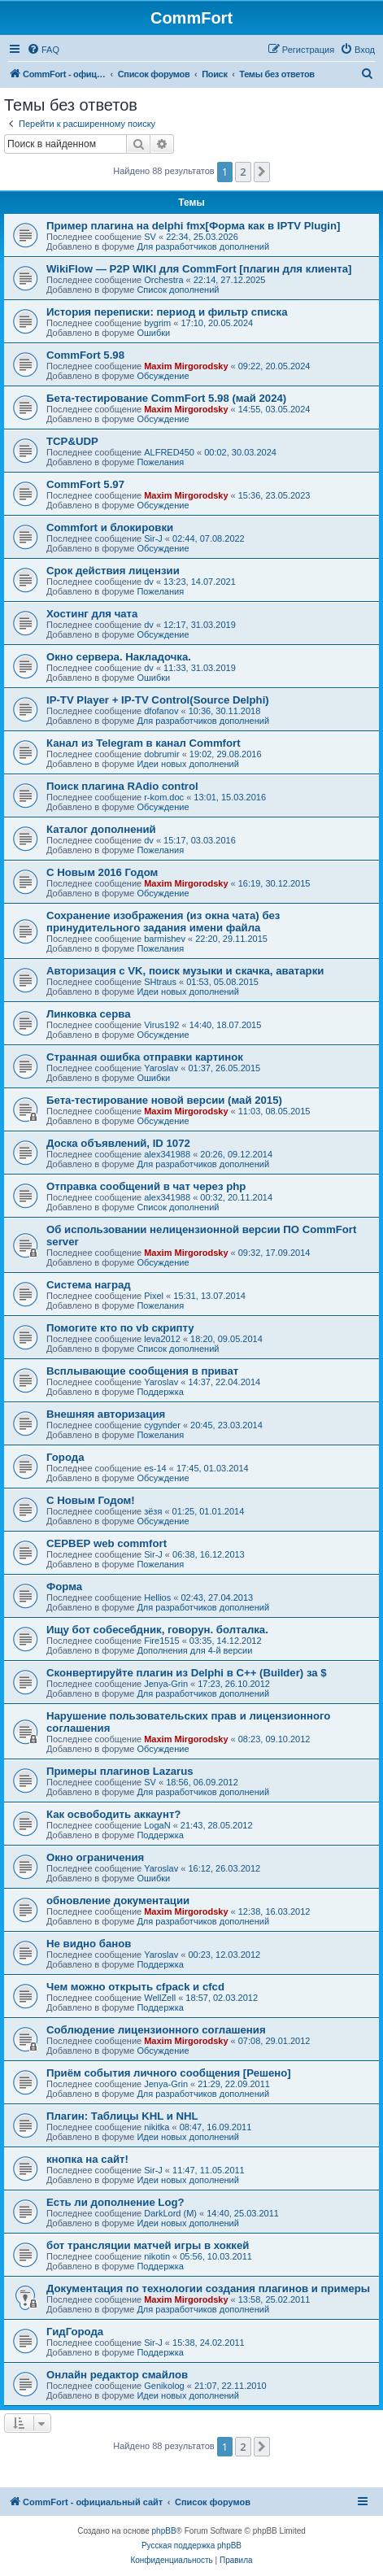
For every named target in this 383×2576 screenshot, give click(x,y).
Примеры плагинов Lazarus (120, 1771)
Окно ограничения (95, 1857)
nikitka (156, 2127)
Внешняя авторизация (105, 1414)
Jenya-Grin (166, 1684)
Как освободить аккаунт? (113, 1814)
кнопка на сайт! (87, 2159)
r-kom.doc (164, 797)
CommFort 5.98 (85, 355)
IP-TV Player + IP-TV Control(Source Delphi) (157, 700)
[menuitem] (43, 49)
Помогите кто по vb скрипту (120, 1328)
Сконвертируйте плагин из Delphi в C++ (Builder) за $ (186, 1673)
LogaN (157, 1825)
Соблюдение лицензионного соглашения (156, 2030)
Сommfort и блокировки (109, 527)
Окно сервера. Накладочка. (118, 657)
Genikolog (164, 2386)
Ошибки (153, 333)
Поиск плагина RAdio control (122, 786)
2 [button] (243, 171)
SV (150, 237)
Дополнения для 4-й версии (194, 1650)
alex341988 (167, 1154)
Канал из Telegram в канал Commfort (143, 743)
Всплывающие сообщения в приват (142, 1371)
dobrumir (161, 754)
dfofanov (161, 711)
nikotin (157, 2256)
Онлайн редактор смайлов (117, 2375)
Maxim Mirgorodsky (186, 366)
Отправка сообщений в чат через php (146, 1186)
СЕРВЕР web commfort (106, 1543)
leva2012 (162, 1339)
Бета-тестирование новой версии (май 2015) (164, 1100)
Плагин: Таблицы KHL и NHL (122, 2116)
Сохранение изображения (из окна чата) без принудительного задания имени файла (163, 921)
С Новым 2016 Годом (102, 872)
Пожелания (160, 462)
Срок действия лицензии (113, 570)
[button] (262, 171)
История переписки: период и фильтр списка (167, 312)
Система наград (88, 1285)
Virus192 (161, 1025)
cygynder (162, 1425)
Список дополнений (178, 289)
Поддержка (160, 1392)
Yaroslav (161, 1068)
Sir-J (153, 538)
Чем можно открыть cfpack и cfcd (135, 1987)
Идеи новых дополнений (188, 764)
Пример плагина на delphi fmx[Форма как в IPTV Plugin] (193, 226)
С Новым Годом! (90, 1500)
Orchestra (163, 280)
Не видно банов (88, 1943)
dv (149, 581)
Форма (64, 1586)
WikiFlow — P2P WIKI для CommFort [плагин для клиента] (198, 269)
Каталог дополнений (101, 829)
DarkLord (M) (170, 2213)
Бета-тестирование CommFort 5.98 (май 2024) (166, 398)
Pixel (153, 1296)
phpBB (164, 2530)
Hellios (157, 1597)
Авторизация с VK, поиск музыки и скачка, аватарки (185, 971)
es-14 (155, 1468)
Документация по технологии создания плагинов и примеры (208, 2288)
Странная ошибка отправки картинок (144, 1057)
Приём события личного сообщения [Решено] (168, 2073)
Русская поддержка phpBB (191, 2545)
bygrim (157, 323)
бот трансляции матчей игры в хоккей (147, 2245)
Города (65, 1457)
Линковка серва (88, 1014)
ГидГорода (74, 2331)
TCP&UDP (72, 441)
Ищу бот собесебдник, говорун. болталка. (157, 1630)
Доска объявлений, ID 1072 (118, 1143)
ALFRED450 (169, 452)
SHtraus (160, 982)
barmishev (164, 939)
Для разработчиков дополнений (203, 246)
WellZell (160, 1998)
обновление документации (117, 1900)
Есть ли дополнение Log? (115, 2202)
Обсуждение (163, 376)
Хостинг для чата (91, 614)
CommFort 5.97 (85, 484)
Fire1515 (161, 1640)
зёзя (153, 1511)
